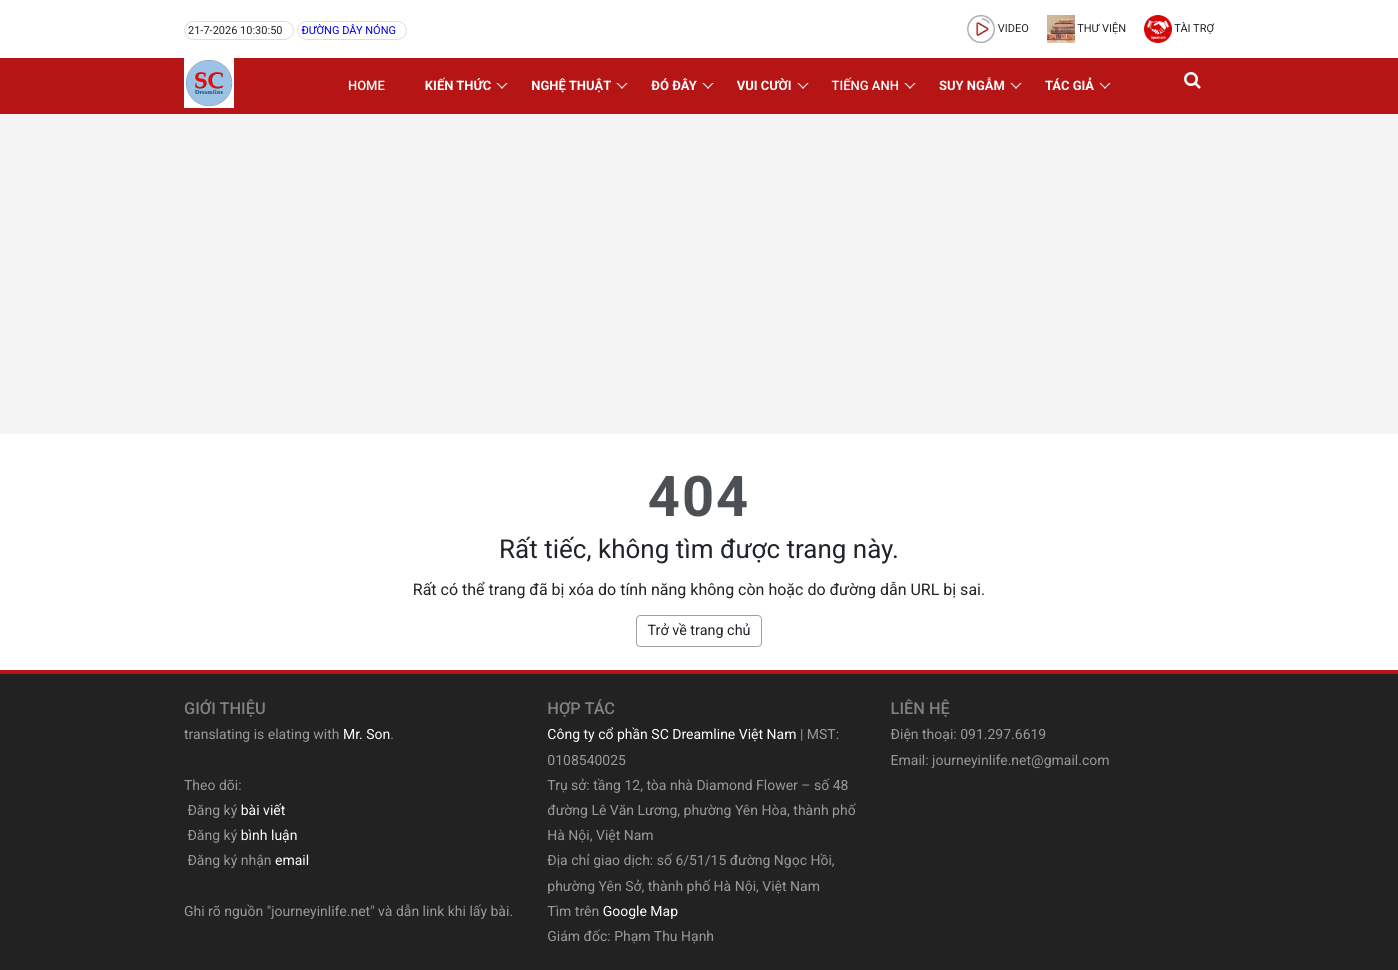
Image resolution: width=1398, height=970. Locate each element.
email (292, 861)
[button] (1194, 86)
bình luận (269, 836)
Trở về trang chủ (698, 630)
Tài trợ (1179, 28)
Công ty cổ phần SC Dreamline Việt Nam (671, 735)
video (998, 28)
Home (366, 86)
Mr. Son (366, 735)
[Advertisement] (699, 274)
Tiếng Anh (865, 86)
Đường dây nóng (348, 30)
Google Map (640, 912)
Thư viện (1086, 28)
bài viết (263, 811)
